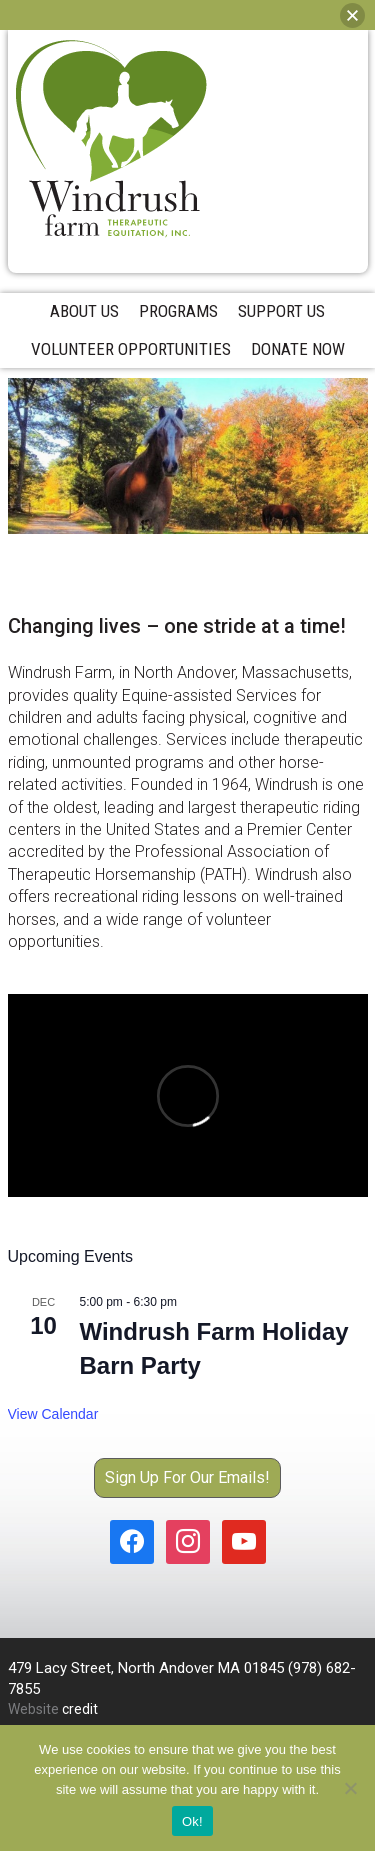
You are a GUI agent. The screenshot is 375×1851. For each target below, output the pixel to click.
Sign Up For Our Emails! (187, 1477)
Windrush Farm (111, 139)
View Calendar (53, 1414)
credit (80, 1709)
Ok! (192, 1821)
